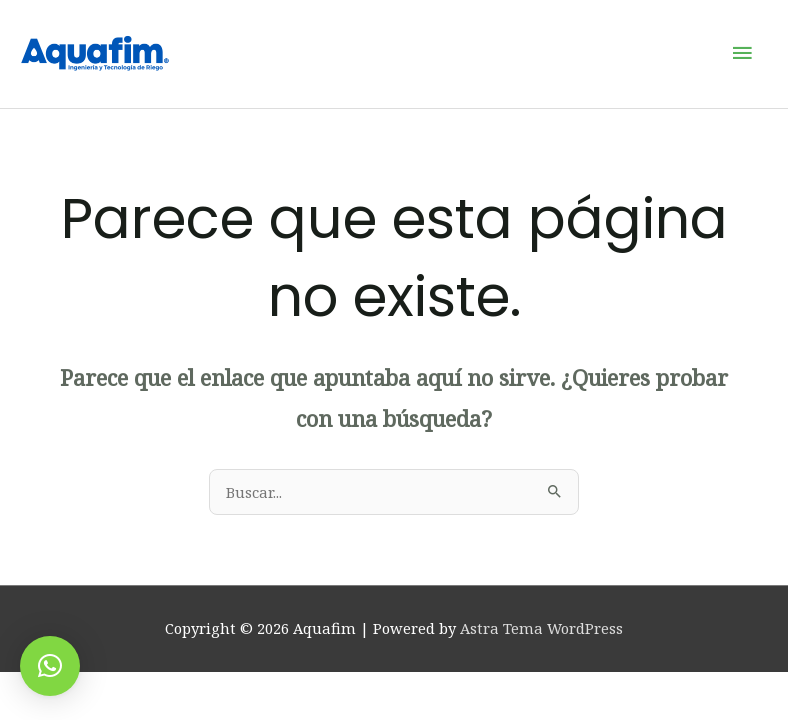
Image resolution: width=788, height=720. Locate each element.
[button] (50, 666)
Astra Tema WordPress (541, 631)
